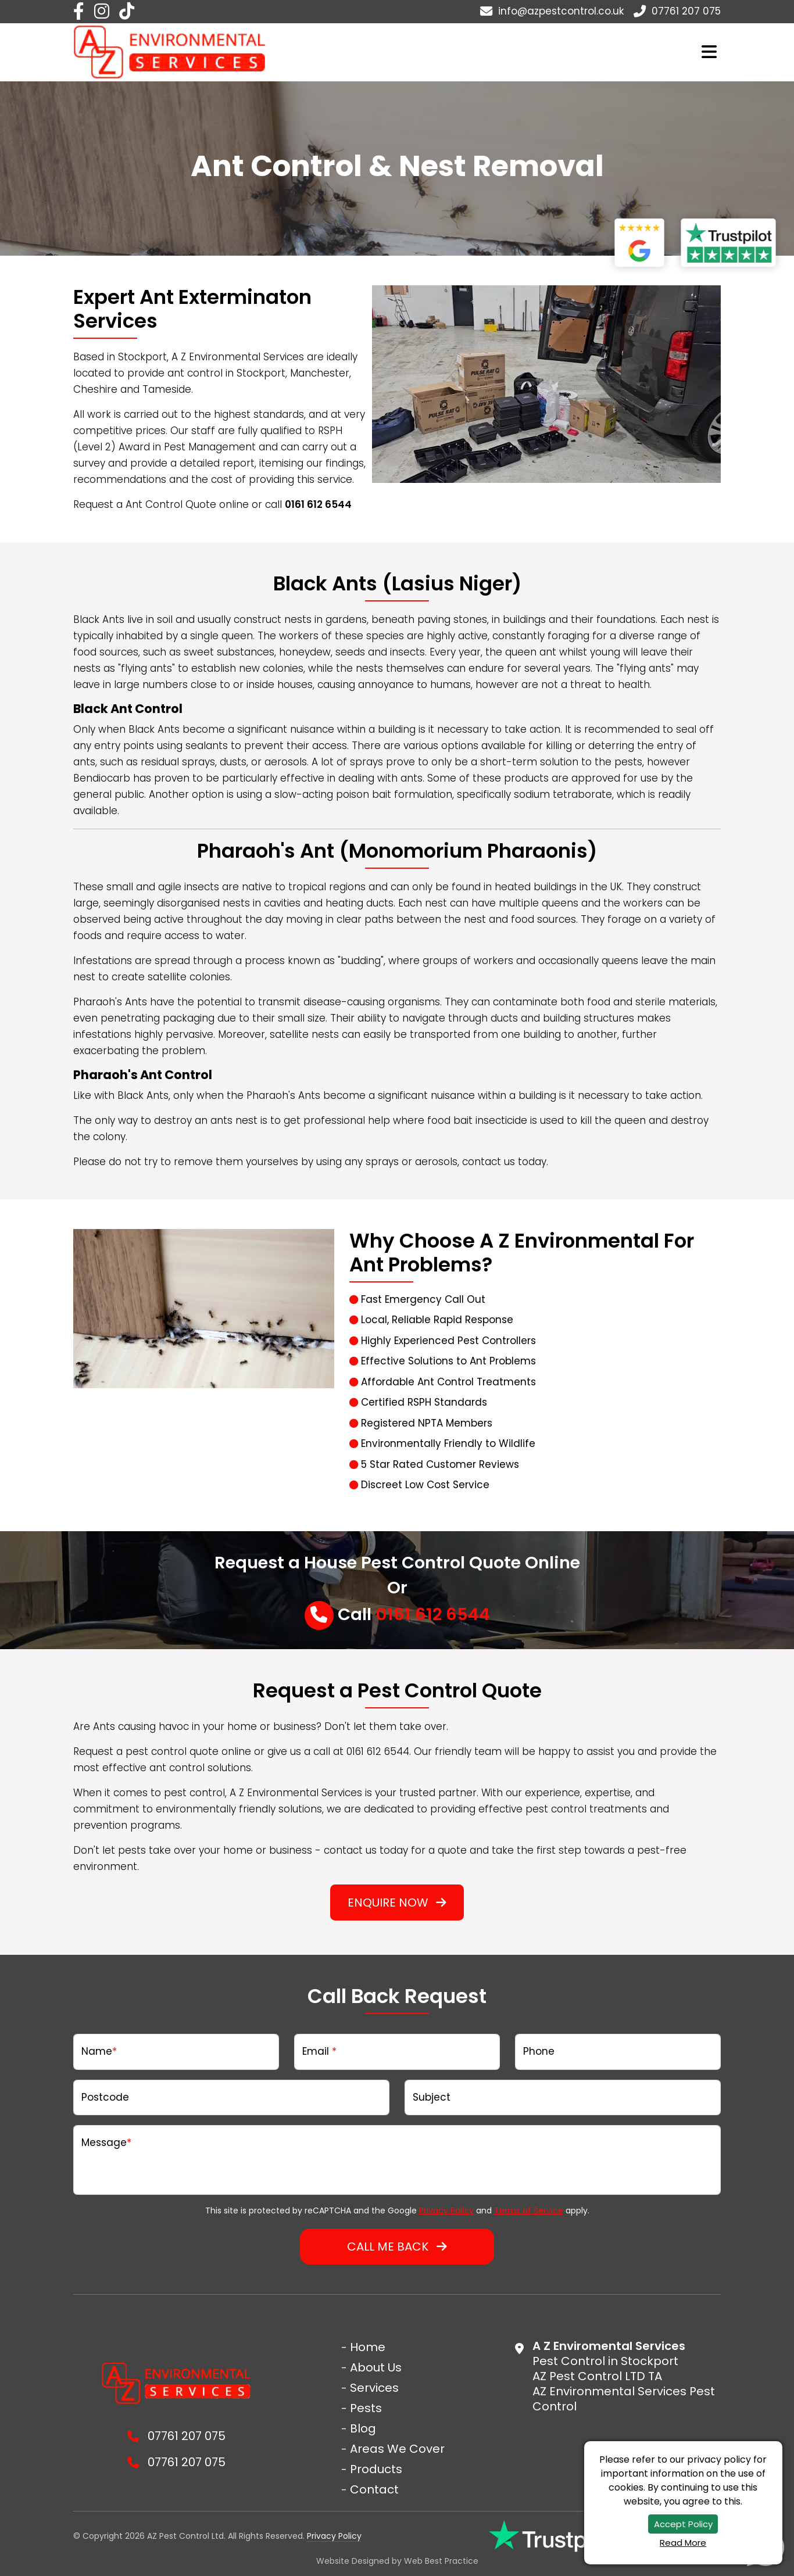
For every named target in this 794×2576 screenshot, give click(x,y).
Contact (374, 2489)
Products (376, 2469)
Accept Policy (683, 2524)
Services (374, 2388)
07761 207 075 (677, 11)
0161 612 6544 (432, 1614)
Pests (366, 2408)
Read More (683, 2542)
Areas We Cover (397, 2449)
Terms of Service (528, 2210)
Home (367, 2347)
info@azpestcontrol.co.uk (552, 11)
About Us (376, 2367)
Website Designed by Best (397, 2561)
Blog (363, 2428)
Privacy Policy (446, 2210)
